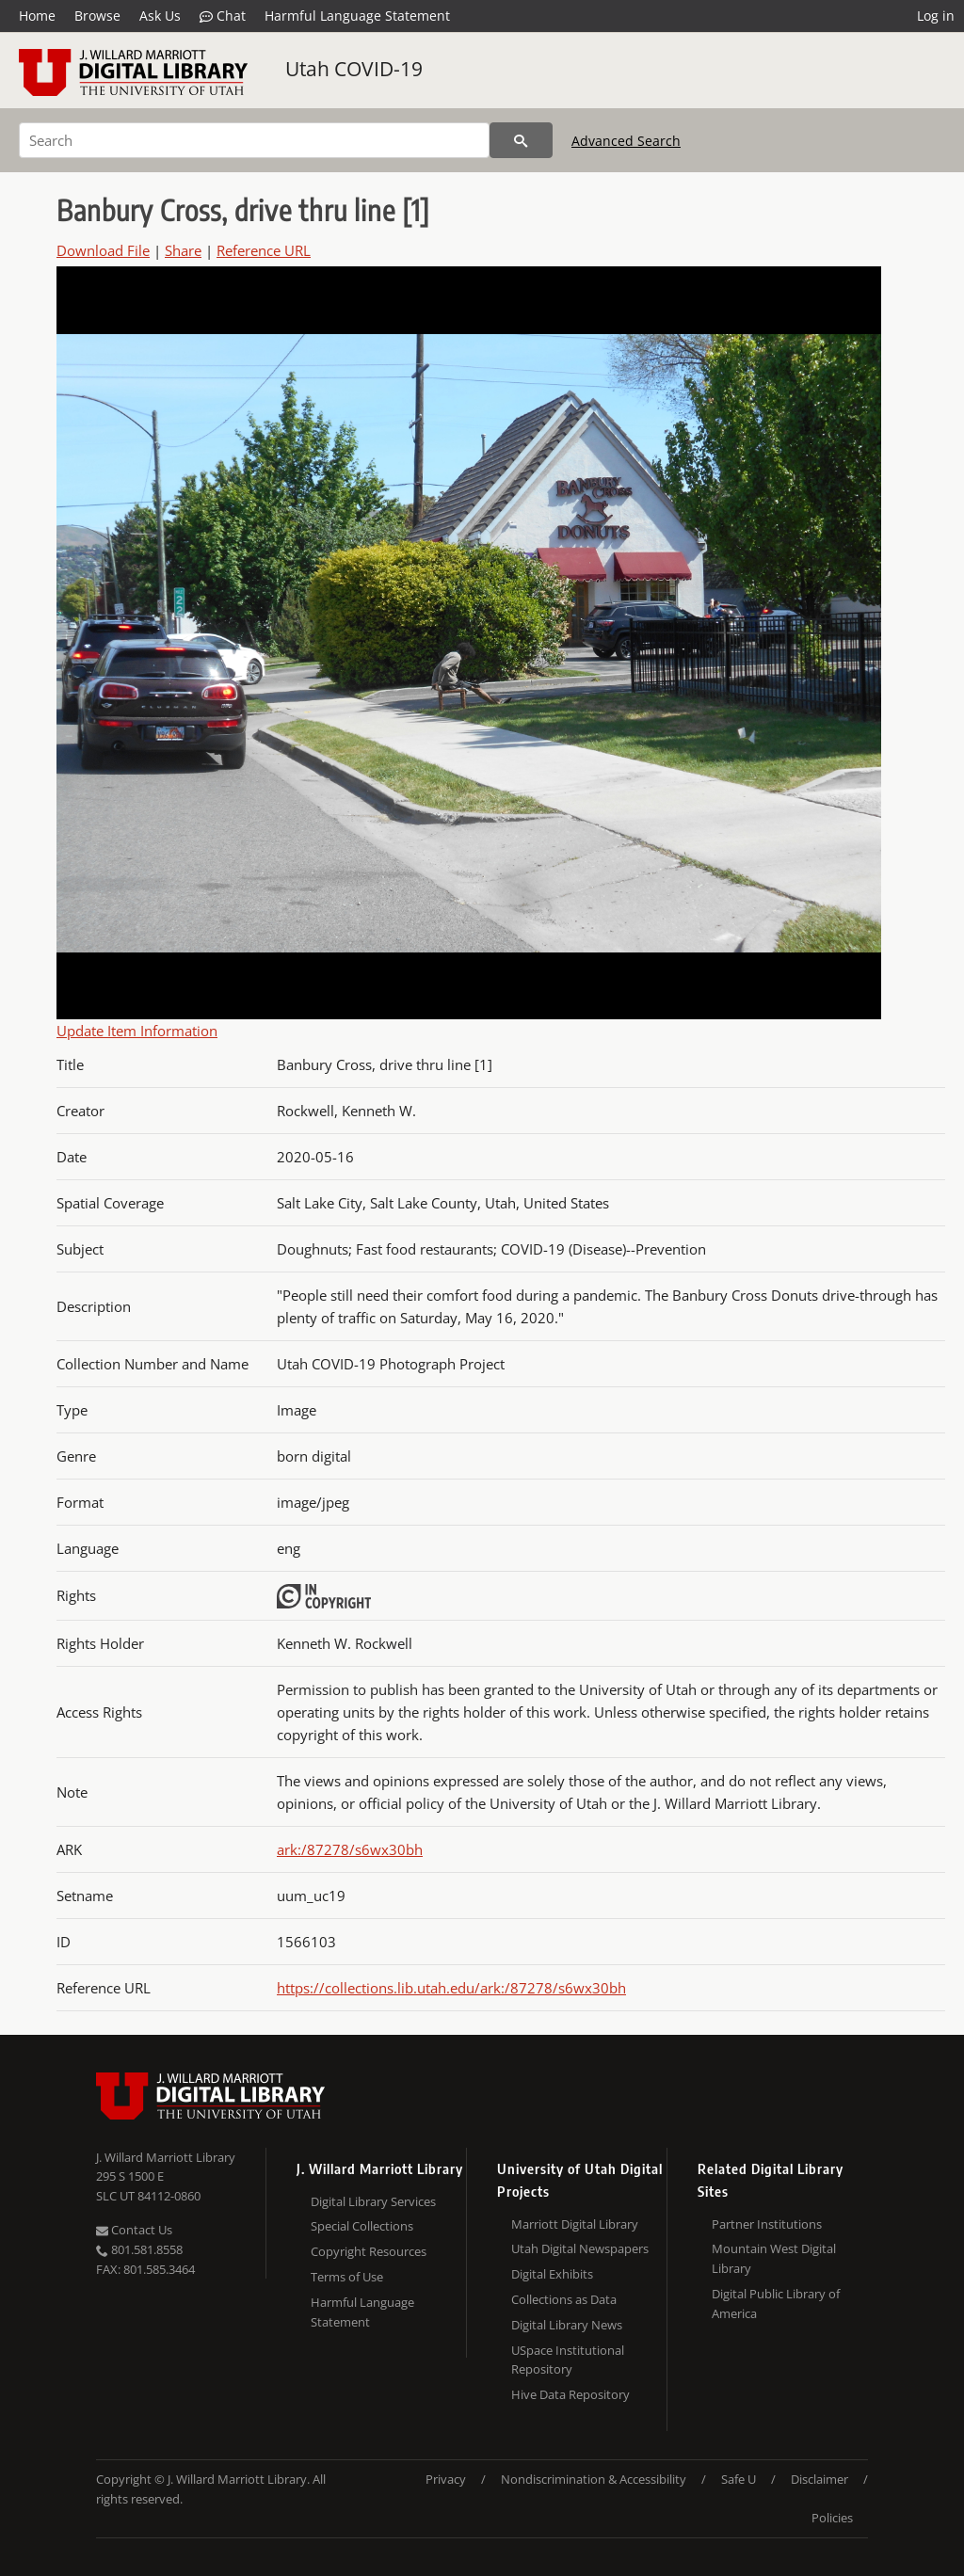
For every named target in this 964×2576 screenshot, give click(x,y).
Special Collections (362, 2225)
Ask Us (160, 15)
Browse (97, 15)
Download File (103, 250)
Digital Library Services (373, 2201)
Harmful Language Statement (357, 15)
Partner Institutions (767, 2224)
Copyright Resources (368, 2251)
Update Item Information (136, 1030)
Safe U (738, 2479)
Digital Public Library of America (776, 2303)
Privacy (446, 2479)
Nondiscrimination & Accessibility (593, 2479)
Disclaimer (819, 2479)
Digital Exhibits (552, 2273)
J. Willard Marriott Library (165, 2157)
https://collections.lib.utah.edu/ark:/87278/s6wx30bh (451, 1987)
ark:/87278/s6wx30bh (350, 1849)
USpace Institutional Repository (567, 2360)
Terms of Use (347, 2276)
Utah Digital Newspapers (580, 2248)
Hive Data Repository (570, 2394)
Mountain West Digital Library (774, 2258)
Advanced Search (626, 141)
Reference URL (264, 250)
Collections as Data (564, 2299)
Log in (936, 15)
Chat (223, 16)
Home (37, 15)
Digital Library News (566, 2324)
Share (183, 250)
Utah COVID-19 (354, 69)
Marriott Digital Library (574, 2224)
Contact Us (134, 2229)
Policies (832, 2517)
